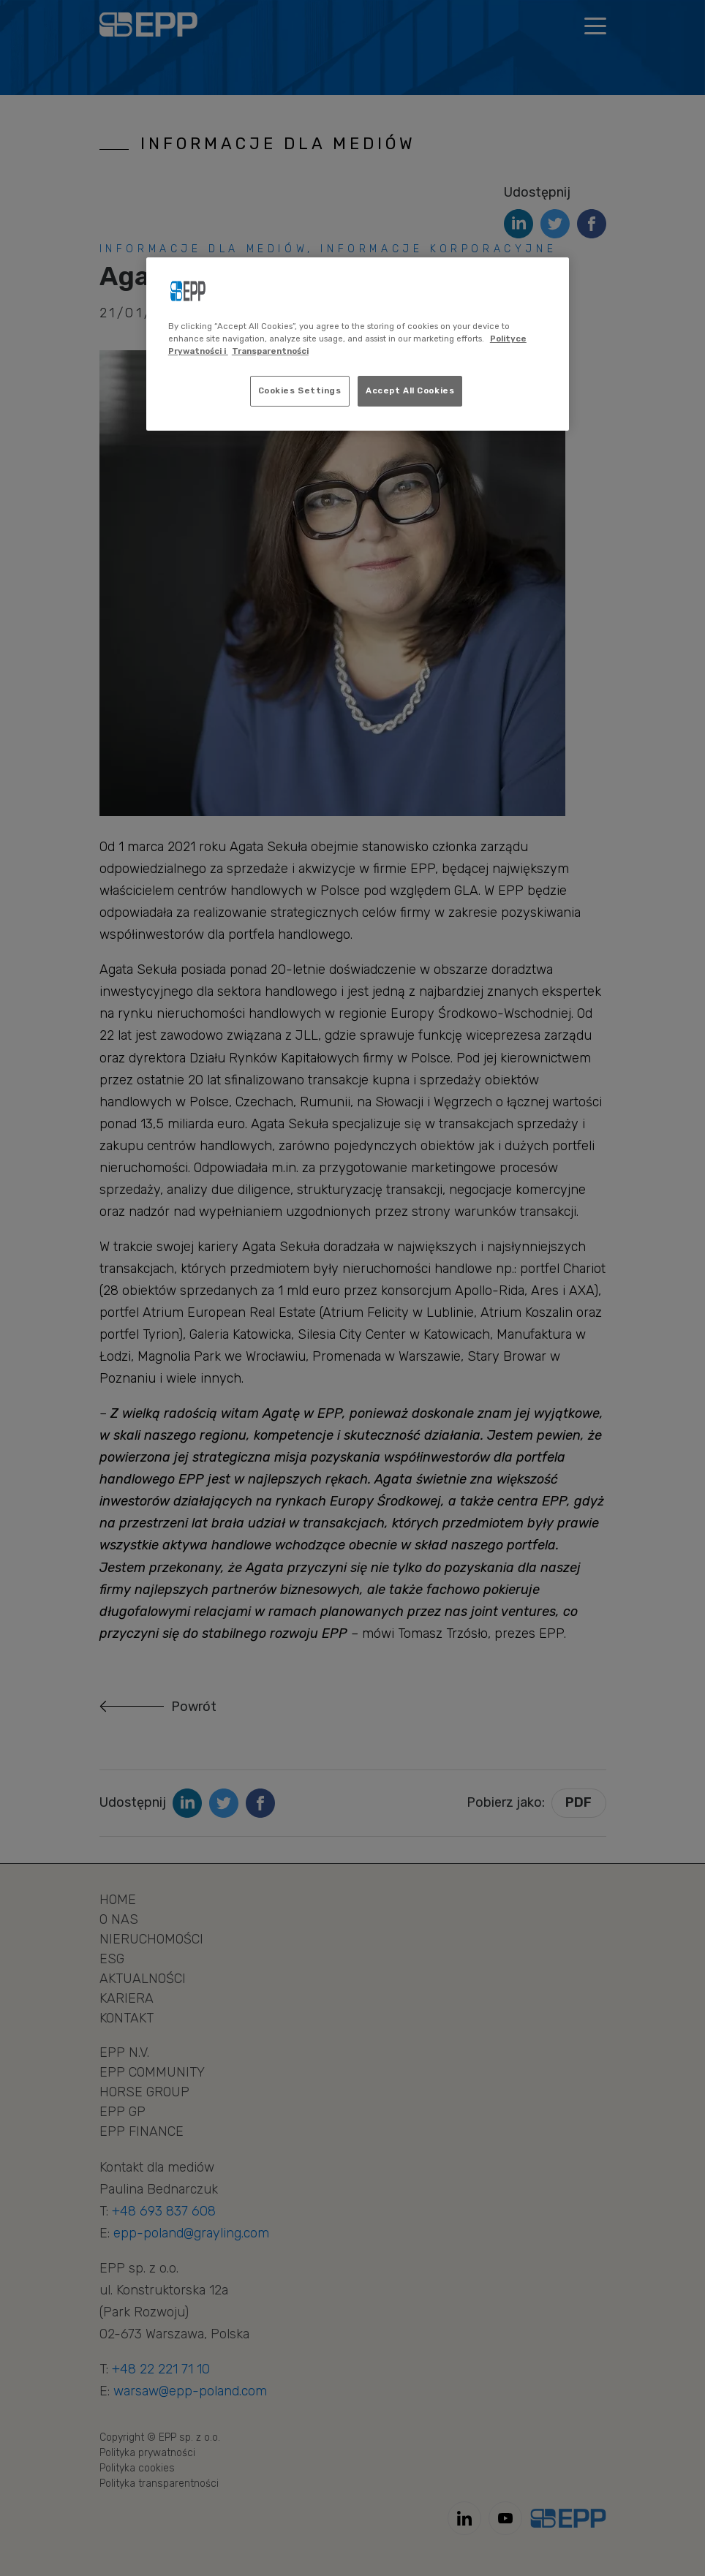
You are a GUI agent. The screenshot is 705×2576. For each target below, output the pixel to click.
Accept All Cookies (410, 390)
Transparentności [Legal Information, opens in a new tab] (270, 351)
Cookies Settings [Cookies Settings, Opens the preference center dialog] (300, 390)
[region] (357, 344)
